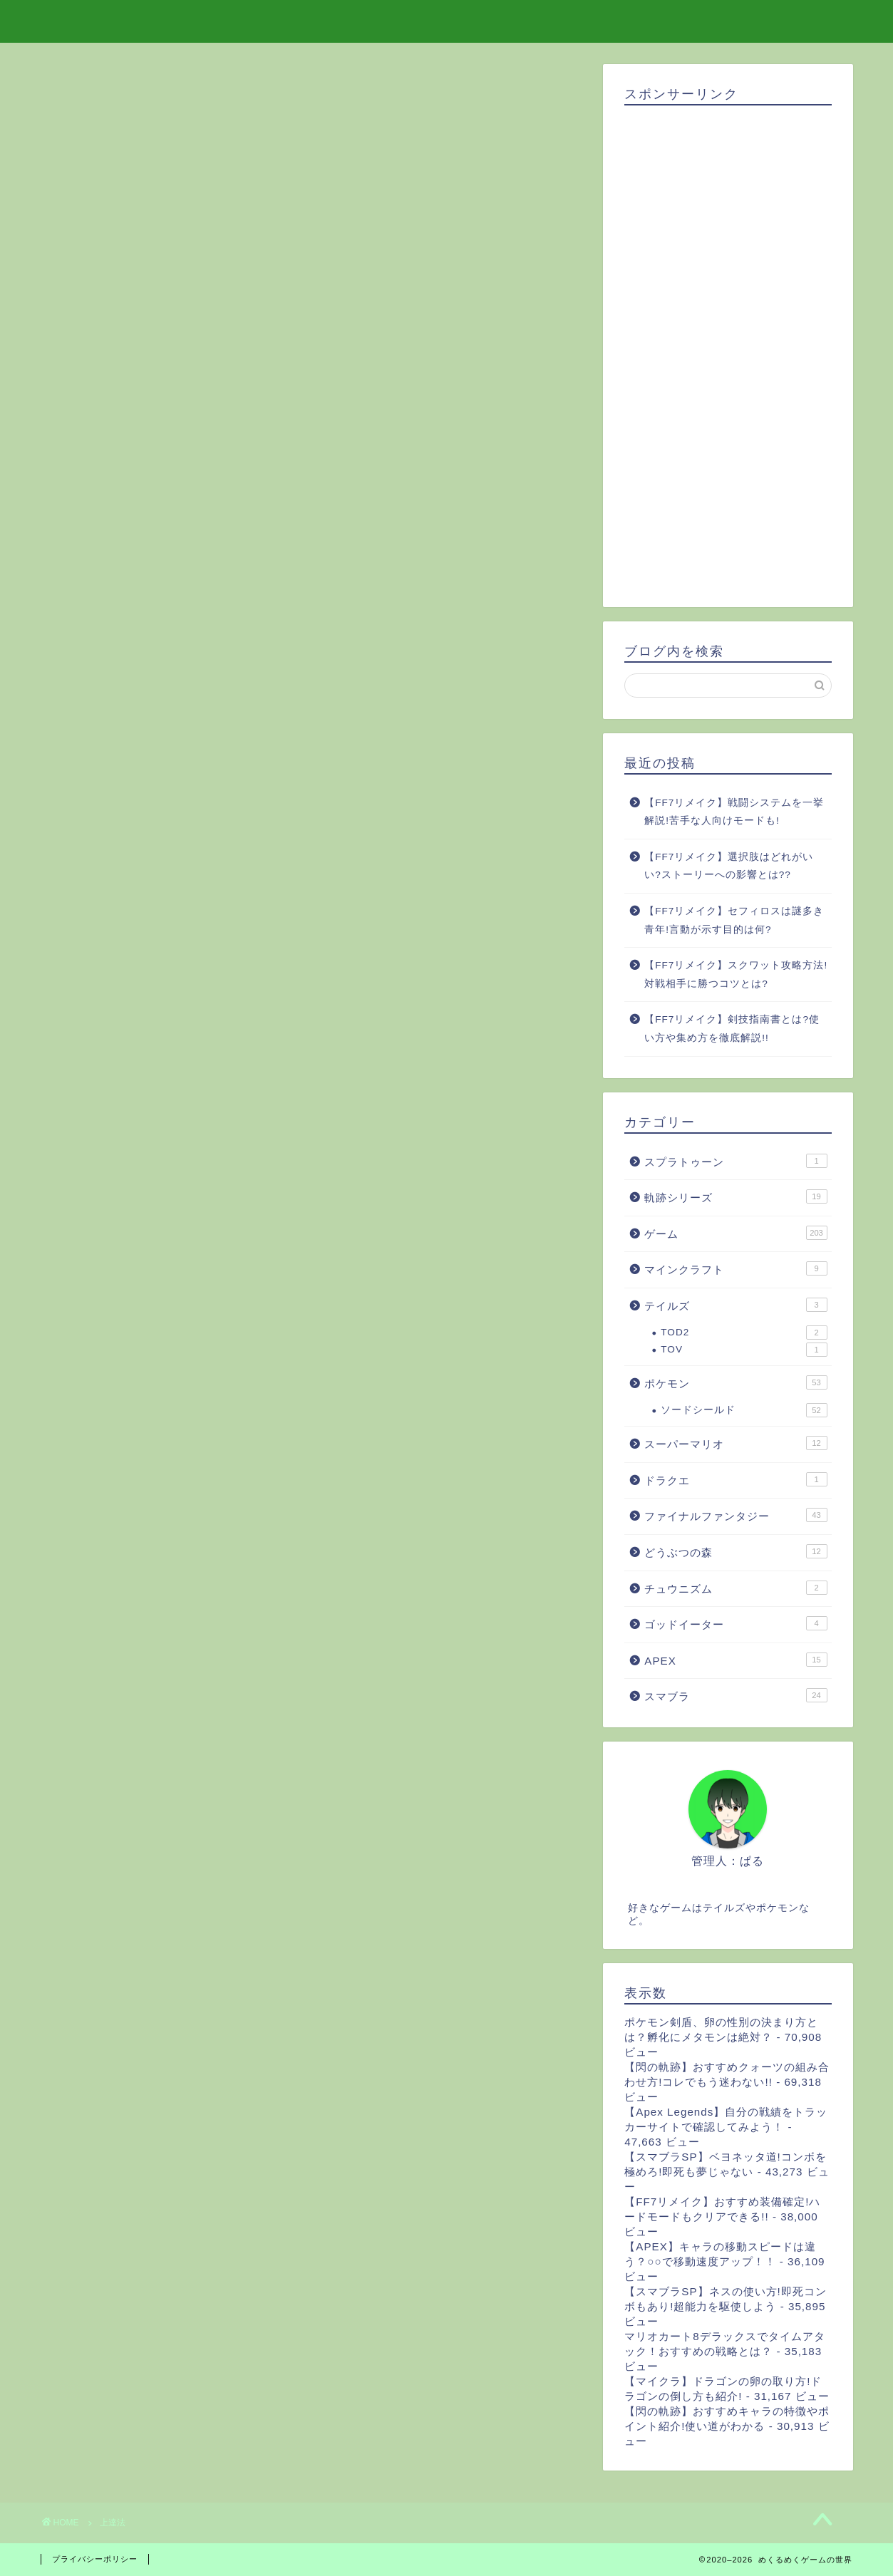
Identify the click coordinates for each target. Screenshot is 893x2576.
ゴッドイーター (735, 1623)
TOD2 (744, 1332)
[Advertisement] (727, 351)
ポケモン (735, 1382)
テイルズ (735, 1305)
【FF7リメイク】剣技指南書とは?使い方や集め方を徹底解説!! (732, 1028)
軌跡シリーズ (735, 1196)
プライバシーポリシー (95, 2559)
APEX (735, 1659)
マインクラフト (735, 1268)
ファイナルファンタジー (735, 1515)
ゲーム (735, 1233)
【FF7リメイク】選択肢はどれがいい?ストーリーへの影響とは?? (728, 866)
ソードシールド (744, 1410)
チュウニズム (735, 1588)
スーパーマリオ (735, 1443)
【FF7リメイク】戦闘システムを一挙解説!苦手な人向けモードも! (734, 812)
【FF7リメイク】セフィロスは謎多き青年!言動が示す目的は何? (734, 920)
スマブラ (735, 1695)
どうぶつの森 (735, 1551)
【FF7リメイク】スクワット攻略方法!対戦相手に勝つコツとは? (735, 974)
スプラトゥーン (735, 1161)
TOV (744, 1350)
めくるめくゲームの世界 (446, 20)
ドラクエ (735, 1479)
